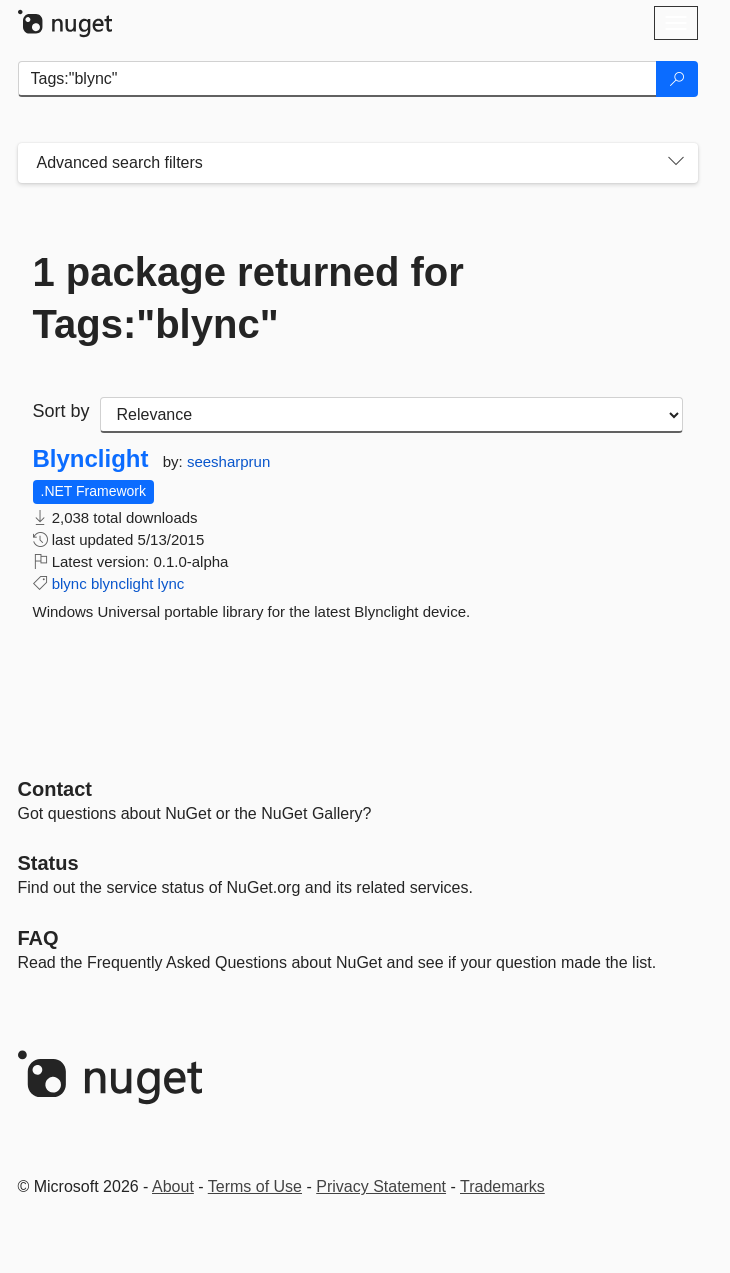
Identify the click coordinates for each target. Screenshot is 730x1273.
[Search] (677, 79)
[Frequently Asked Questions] (38, 938)
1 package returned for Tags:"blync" (248, 298)
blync (69, 583)
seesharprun (228, 461)
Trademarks (502, 1186)
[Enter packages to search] (337, 79)
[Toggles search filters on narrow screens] (676, 163)
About (173, 1186)
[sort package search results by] (391, 415)
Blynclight (91, 459)
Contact (55, 789)
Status (48, 863)
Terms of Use (255, 1186)
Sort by (61, 411)
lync (171, 583)
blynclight (122, 583)
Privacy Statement (381, 1186)
